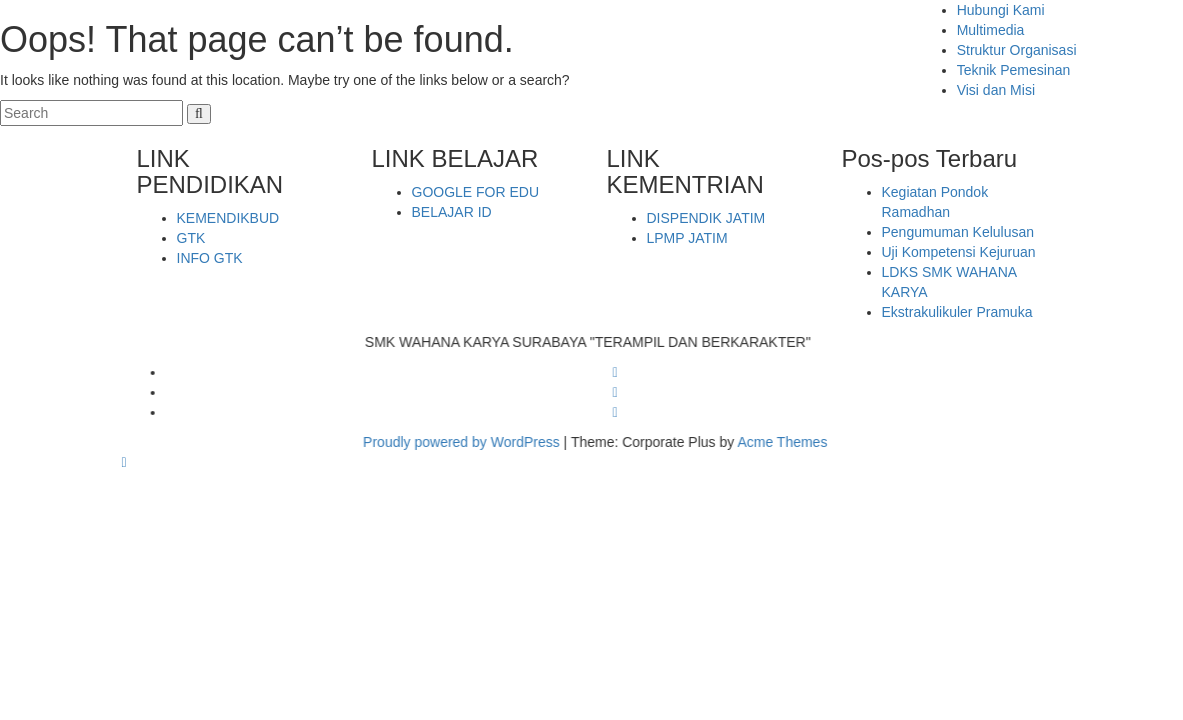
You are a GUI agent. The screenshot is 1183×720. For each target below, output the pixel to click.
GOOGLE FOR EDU (476, 192)
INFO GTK (210, 258)
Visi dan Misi (996, 90)
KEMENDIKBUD (228, 218)
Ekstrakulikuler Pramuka (957, 312)
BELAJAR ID (452, 212)
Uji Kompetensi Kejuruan (959, 252)
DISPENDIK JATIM (706, 218)
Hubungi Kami (1001, 10)
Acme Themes (794, 442)
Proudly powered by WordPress (473, 442)
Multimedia (991, 30)
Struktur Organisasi (1017, 50)
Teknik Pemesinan (1014, 70)
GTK (191, 238)
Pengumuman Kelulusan (958, 232)
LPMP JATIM (687, 238)
